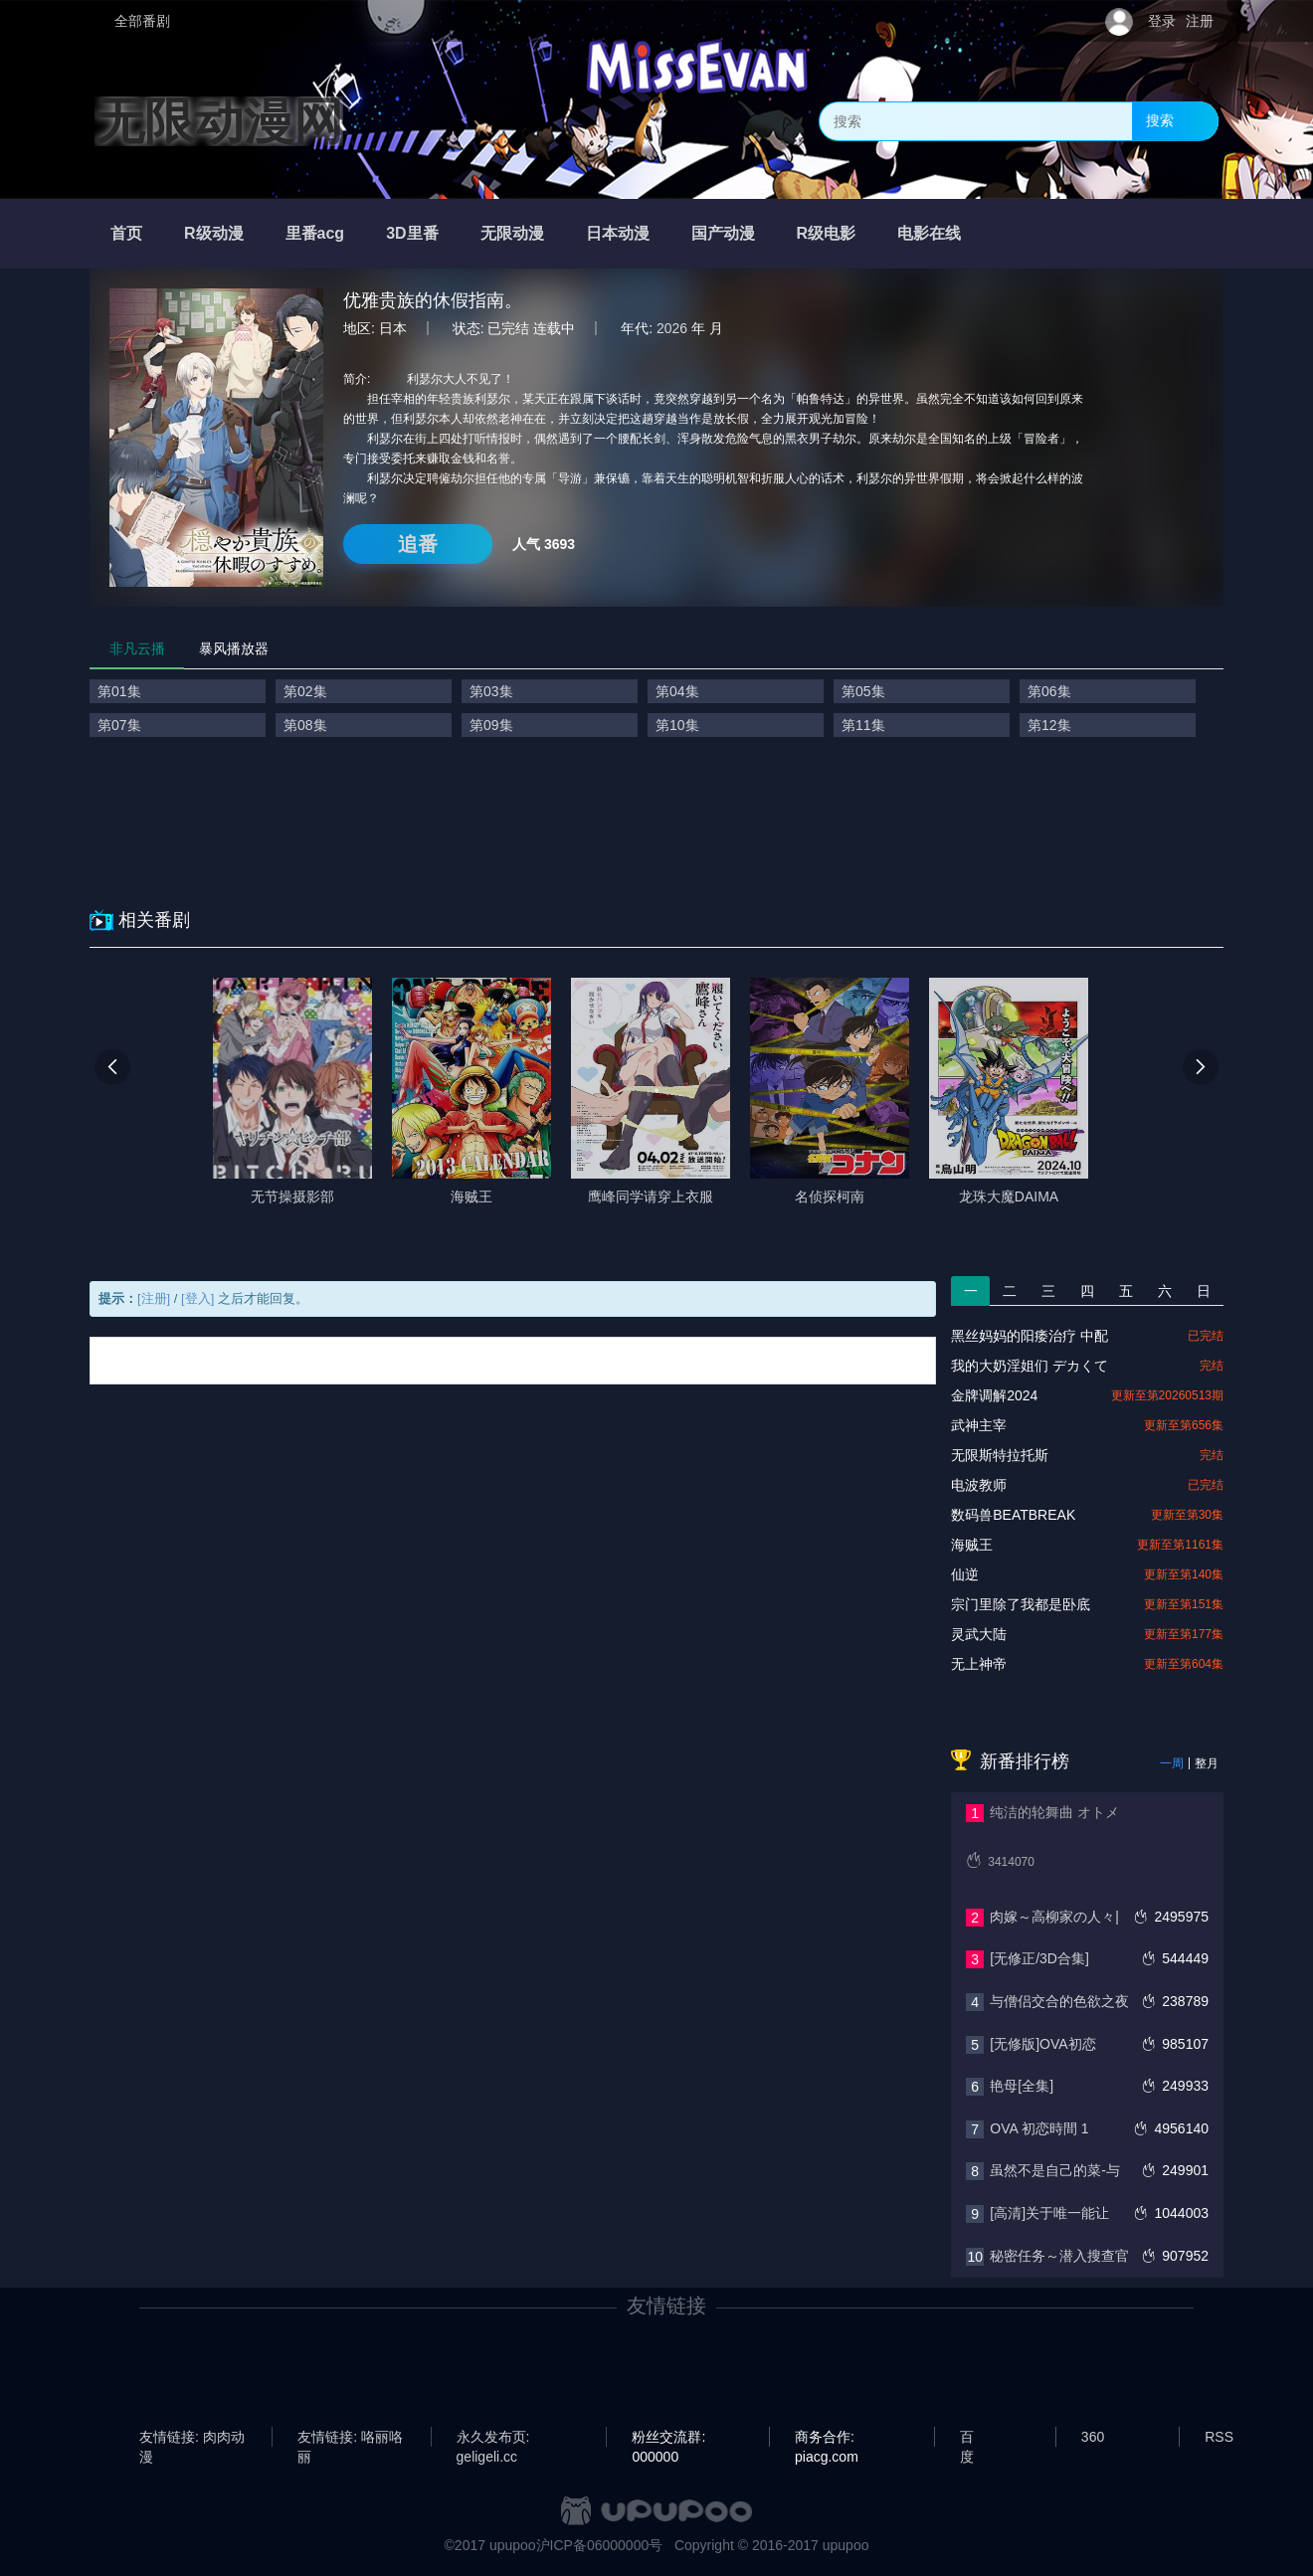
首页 (126, 233)
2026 (671, 328)
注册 (1200, 21)
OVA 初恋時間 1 (1039, 2128)
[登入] (197, 1298)
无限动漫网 (218, 121)
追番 (418, 544)
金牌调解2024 (994, 1395)
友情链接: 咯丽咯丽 (350, 2438)
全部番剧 (142, 21)
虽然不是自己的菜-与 (1055, 2170)
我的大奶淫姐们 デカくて (1029, 1366)
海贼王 (972, 1545)
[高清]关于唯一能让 (1049, 2213)
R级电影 (826, 233)
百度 (967, 2438)
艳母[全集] (1021, 2086)
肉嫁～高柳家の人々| (1054, 1917)
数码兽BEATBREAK (1013, 1515)
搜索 (1160, 120)
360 (1092, 2437)
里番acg (315, 233)
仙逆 (965, 1574)
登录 (1162, 21)
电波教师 (979, 1485)
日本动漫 (618, 233)
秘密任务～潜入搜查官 (1059, 2256)
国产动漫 (723, 233)
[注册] (153, 1298)
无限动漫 (512, 233)
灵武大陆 (979, 1634)
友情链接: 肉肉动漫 (192, 2438)
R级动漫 (214, 233)
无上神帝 (979, 1664)
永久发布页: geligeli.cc (493, 2438)
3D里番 (412, 233)
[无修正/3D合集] (1039, 1958)
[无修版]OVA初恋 (1042, 2044)
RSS (1219, 2437)
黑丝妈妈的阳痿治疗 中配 (1029, 1336)
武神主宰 (979, 1425)
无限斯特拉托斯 (999, 1455)
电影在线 (929, 233)
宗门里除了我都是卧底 (1020, 1604)
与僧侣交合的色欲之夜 (1059, 2001)
